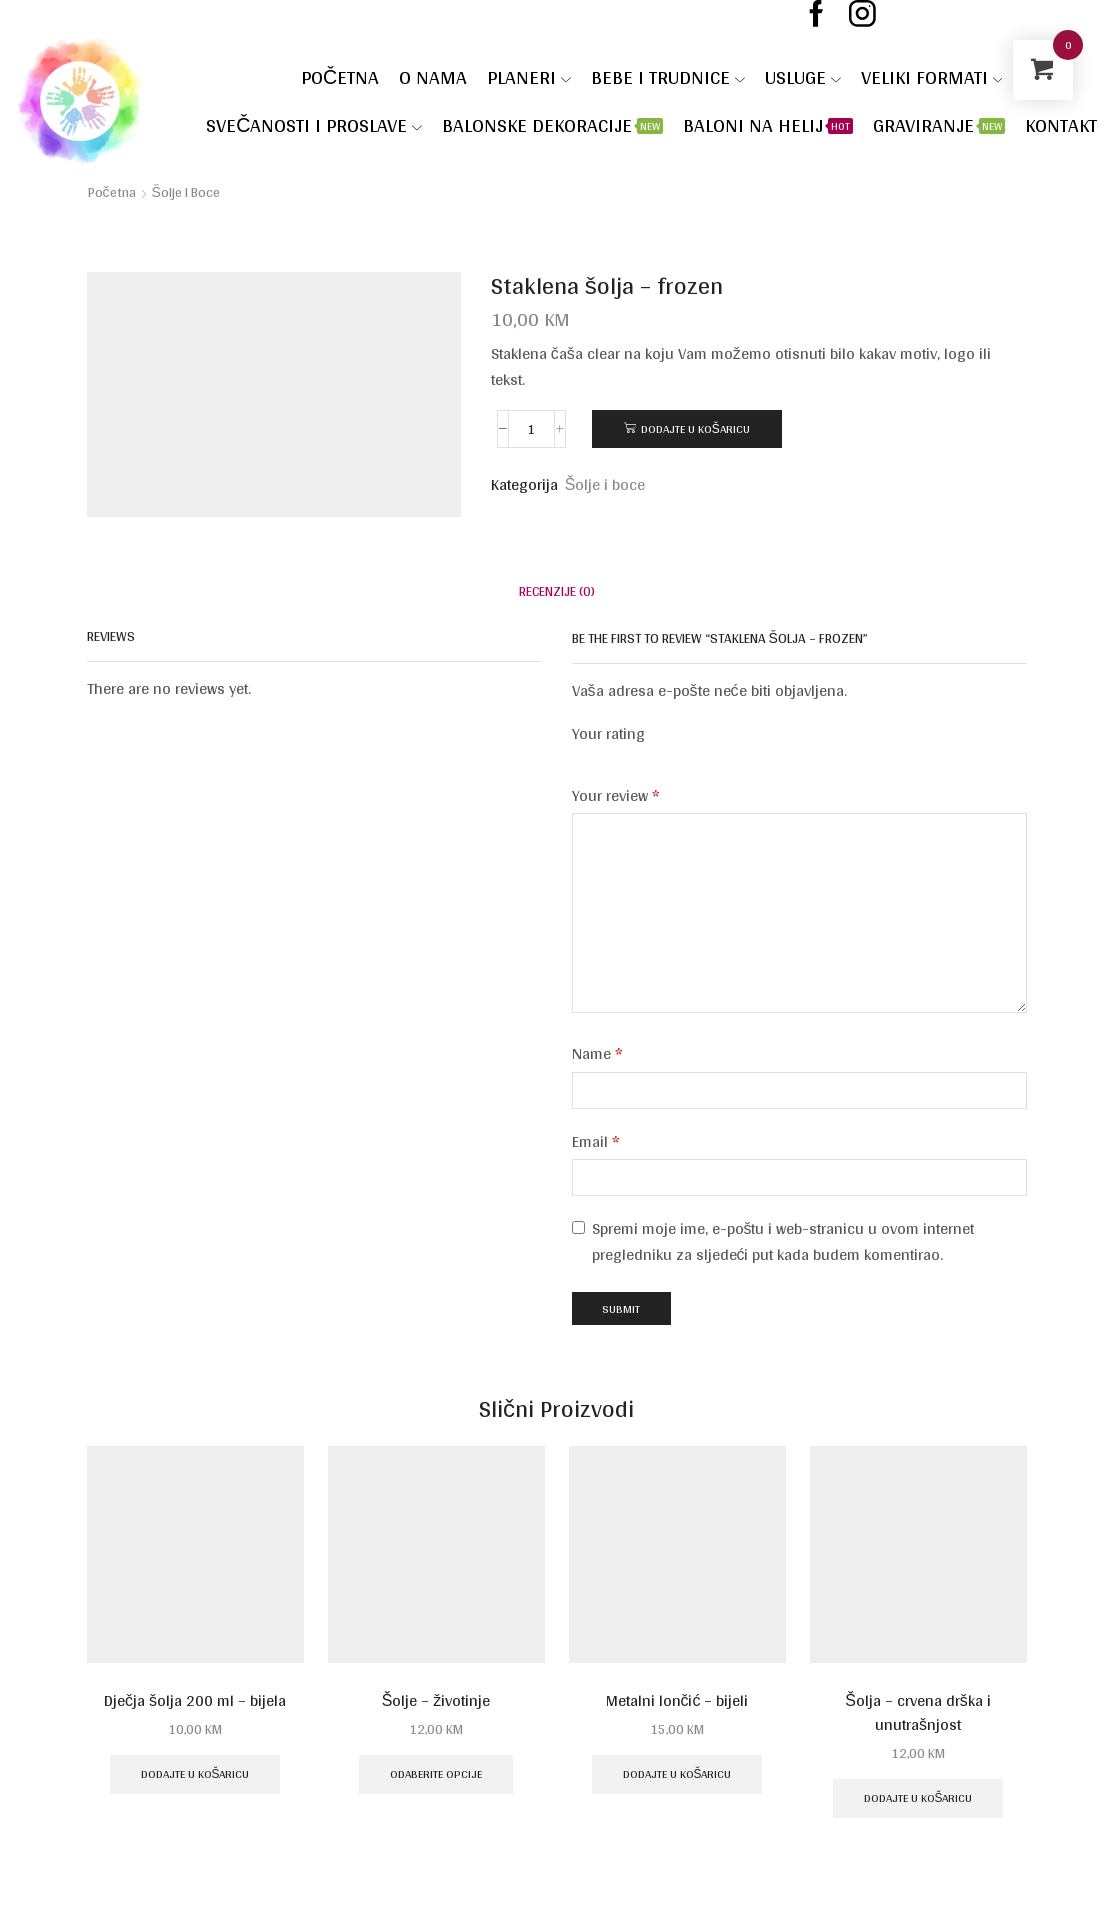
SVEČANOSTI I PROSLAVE (314, 125)
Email (596, 1142)
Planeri (529, 77)
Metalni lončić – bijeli (677, 1701)
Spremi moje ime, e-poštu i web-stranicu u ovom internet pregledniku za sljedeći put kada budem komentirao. (783, 1241)
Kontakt (1061, 125)
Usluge (803, 77)
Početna (340, 77)
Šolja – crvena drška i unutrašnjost (918, 1713)
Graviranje (939, 125)
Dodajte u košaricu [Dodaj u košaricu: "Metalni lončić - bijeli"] (677, 1773)
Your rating (608, 734)
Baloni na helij (768, 125)
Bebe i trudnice (668, 77)
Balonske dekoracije (552, 125)
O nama (433, 77)
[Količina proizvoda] (531, 429)
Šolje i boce (186, 192)
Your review (616, 796)
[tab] (557, 591)
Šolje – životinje (436, 1701)
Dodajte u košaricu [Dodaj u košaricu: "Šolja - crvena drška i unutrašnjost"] (918, 1797)
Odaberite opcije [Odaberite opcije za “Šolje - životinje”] (436, 1773)
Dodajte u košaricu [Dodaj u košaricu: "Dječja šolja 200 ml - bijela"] (195, 1773)
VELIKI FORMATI (932, 77)
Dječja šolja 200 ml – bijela (195, 1701)
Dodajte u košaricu (695, 428)
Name (597, 1054)
